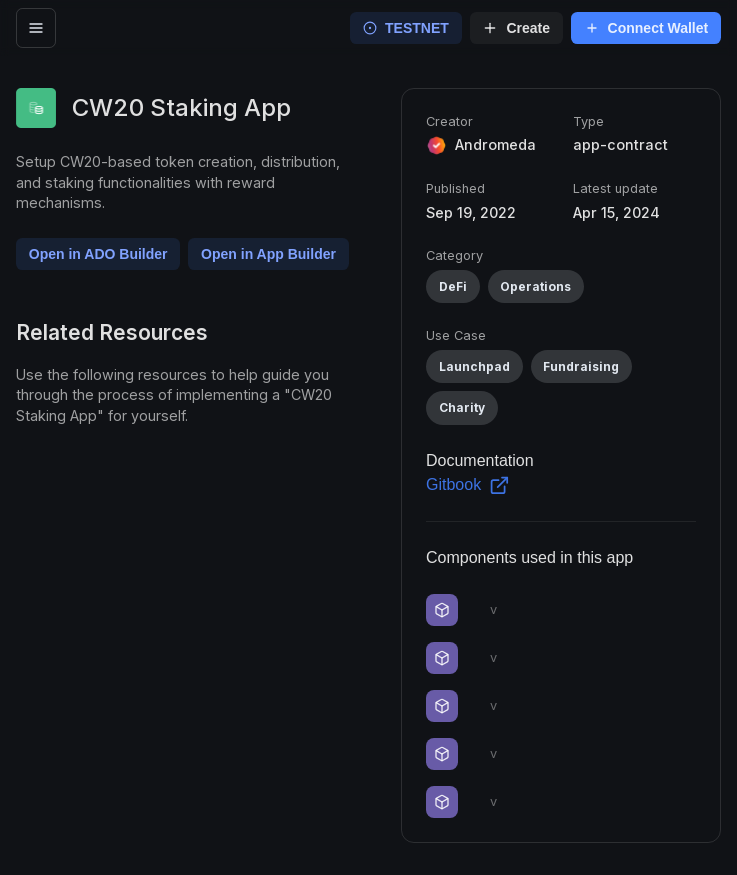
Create (516, 28)
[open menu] (36, 28)
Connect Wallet (646, 28)
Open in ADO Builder (98, 254)
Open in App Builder (268, 254)
